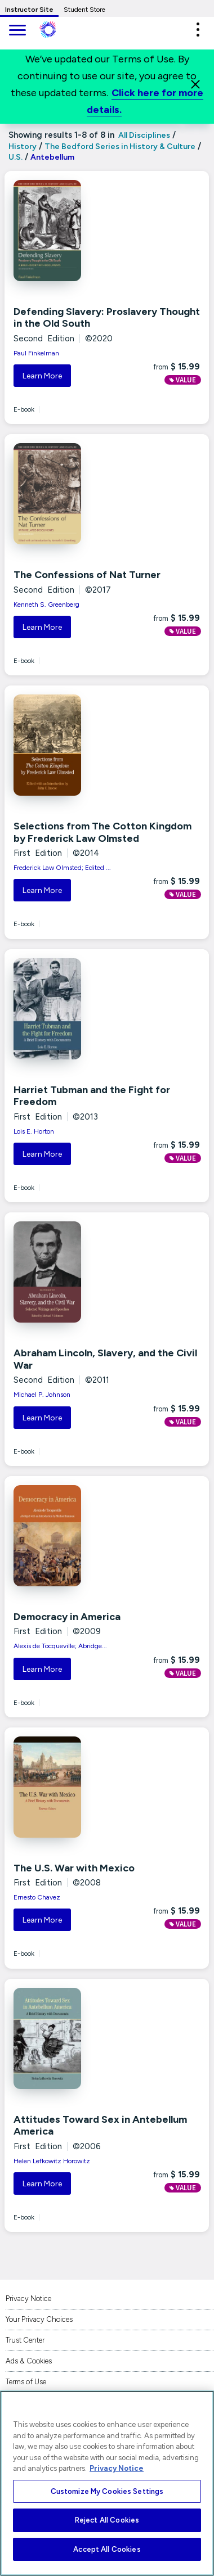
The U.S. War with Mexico (74, 1868)
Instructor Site (29, 9)
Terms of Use (26, 2382)
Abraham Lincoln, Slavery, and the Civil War (105, 1359)
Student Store (84, 9)
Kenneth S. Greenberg (46, 604)
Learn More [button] (42, 376)
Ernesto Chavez (37, 1897)
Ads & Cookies (29, 2361)
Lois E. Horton (34, 1131)
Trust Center (25, 2340)
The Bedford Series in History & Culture (119, 146)
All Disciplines (143, 135)
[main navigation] (17, 31)
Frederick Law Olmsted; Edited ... (62, 868)
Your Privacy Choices (39, 2319)
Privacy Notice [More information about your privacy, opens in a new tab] (117, 2468)
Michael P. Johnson (42, 1394)
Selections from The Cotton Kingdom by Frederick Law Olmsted (102, 832)
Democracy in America (67, 1616)
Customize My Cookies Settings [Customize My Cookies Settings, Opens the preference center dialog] (107, 2491)
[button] (197, 29)
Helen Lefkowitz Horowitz (52, 2161)
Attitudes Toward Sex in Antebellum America (100, 2125)
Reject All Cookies (107, 2520)
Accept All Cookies (106, 2549)
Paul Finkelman (36, 353)
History (22, 146)
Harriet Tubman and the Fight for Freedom (92, 1096)
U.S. (15, 157)
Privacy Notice (28, 2298)
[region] (107, 2483)
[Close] (195, 84)
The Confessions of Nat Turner (87, 575)
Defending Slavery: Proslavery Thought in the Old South (107, 317)
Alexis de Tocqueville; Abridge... (60, 1646)
